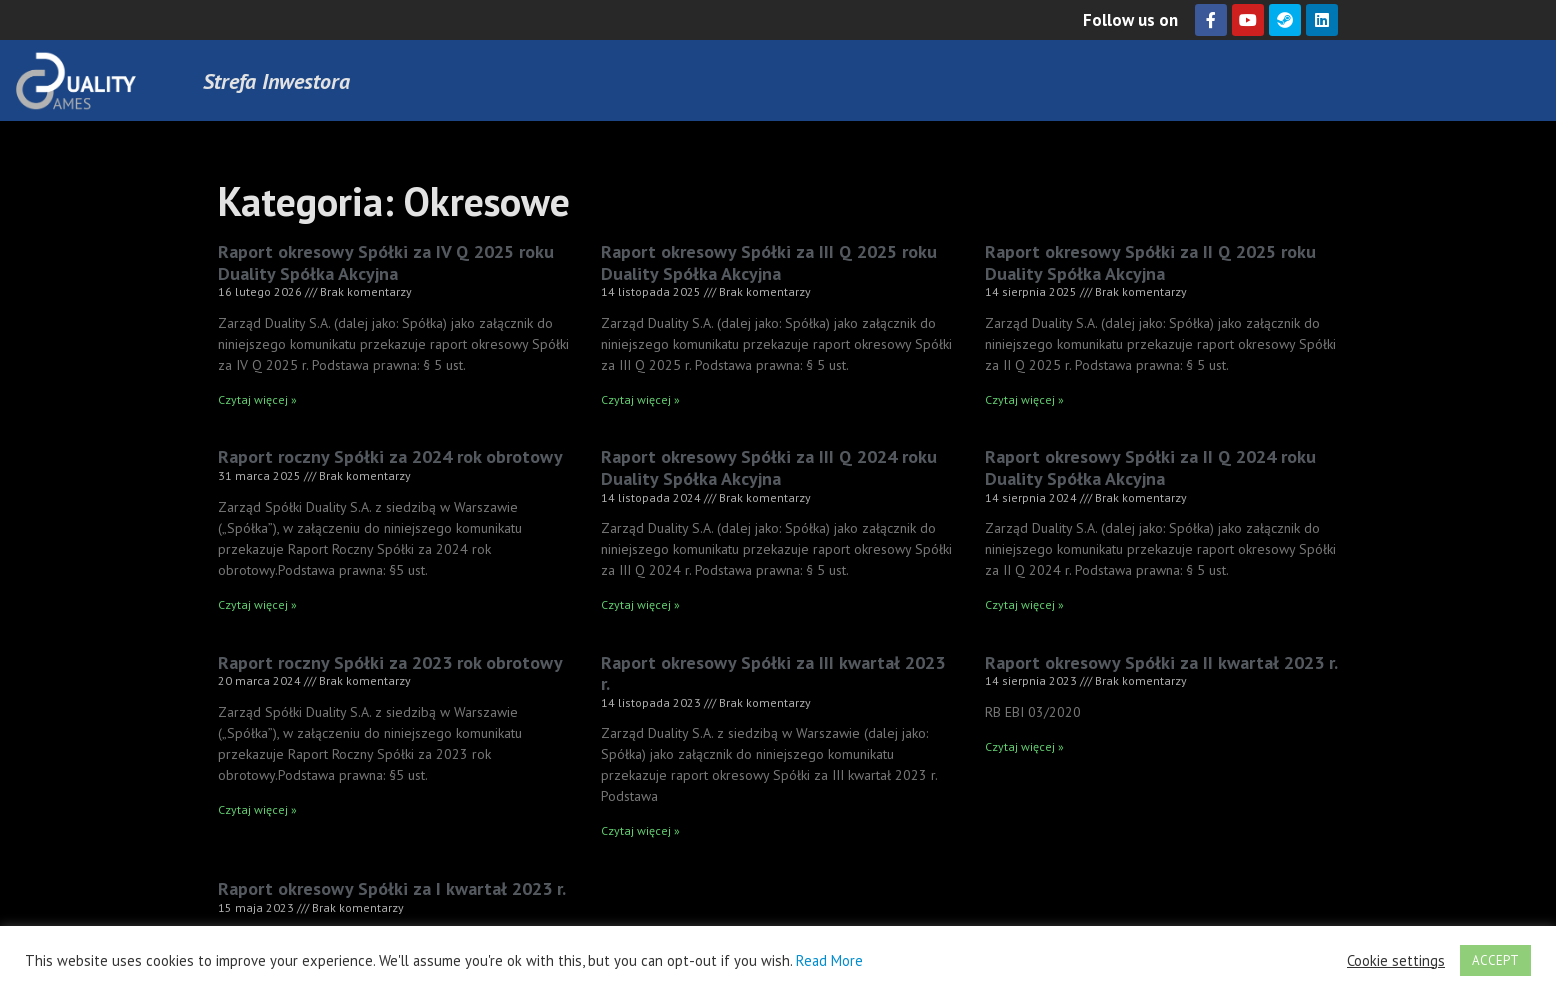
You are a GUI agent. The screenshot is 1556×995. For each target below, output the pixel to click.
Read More (829, 960)
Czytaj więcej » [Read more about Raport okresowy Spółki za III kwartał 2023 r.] (640, 830)
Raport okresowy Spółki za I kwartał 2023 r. (392, 888)
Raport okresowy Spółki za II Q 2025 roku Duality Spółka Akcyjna (1150, 262)
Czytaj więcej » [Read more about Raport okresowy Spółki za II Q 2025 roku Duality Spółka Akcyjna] (1024, 399)
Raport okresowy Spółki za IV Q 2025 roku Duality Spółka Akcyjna (386, 262)
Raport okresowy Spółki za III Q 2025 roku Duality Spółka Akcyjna (769, 262)
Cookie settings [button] (1396, 961)
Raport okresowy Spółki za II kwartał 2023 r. (1161, 662)
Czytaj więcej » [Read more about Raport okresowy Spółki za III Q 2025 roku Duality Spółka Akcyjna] (640, 399)
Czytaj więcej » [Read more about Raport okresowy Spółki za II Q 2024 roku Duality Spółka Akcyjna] (1024, 604)
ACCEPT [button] (1495, 960)
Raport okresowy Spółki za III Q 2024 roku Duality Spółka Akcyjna (769, 467)
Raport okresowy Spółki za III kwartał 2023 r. (773, 673)
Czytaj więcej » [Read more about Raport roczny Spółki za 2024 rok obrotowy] (257, 604)
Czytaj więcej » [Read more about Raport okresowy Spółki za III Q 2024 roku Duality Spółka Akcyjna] (640, 604)
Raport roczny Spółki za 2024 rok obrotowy (390, 456)
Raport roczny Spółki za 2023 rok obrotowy (390, 662)
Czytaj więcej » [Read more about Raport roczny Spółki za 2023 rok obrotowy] (257, 809)
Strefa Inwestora (276, 81)
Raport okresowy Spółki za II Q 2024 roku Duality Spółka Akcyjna (1150, 467)
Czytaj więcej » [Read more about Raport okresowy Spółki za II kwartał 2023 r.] (1024, 746)
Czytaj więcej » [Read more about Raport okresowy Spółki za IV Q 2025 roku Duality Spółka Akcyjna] (257, 399)
